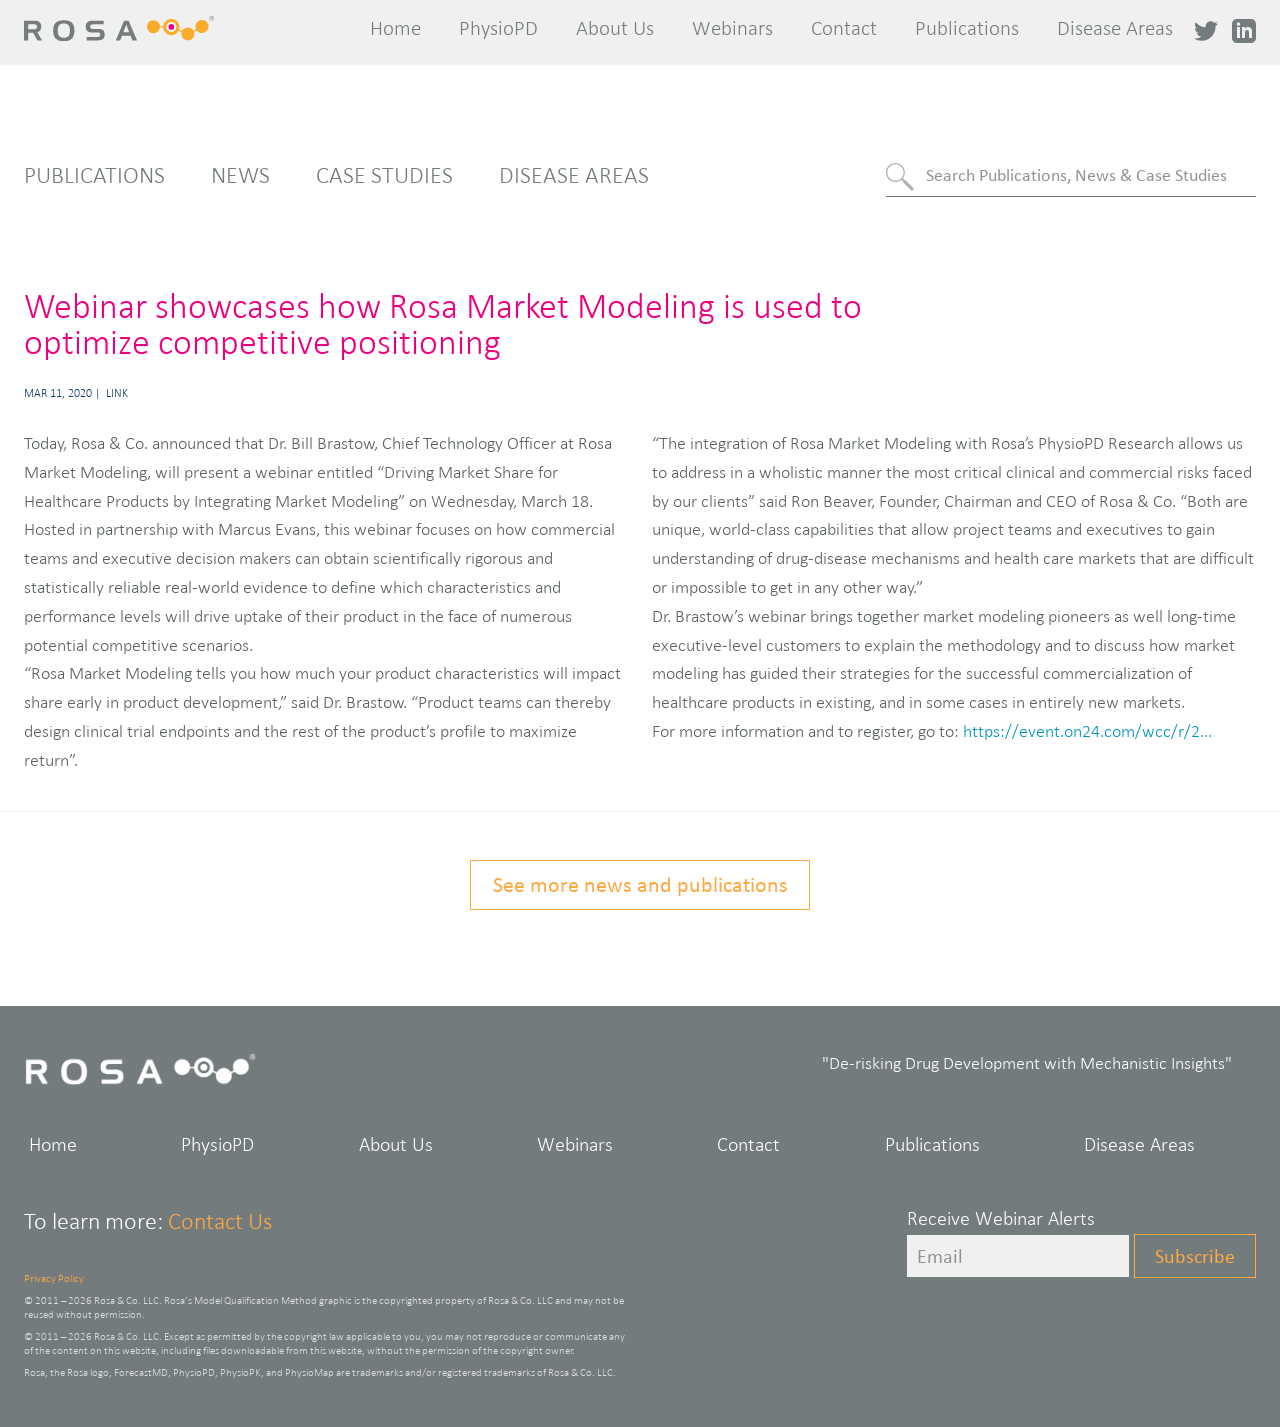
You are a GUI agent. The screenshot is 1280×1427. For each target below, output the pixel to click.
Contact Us (220, 1221)
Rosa (126, 29)
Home (395, 28)
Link (117, 393)
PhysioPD (498, 28)
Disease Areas (1115, 28)
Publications (967, 28)
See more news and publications (640, 884)
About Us (615, 28)
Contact (844, 28)
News (240, 175)
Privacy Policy (54, 1278)
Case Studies (384, 175)
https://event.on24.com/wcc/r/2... (1087, 731)
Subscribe (1195, 1256)
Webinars (732, 28)
